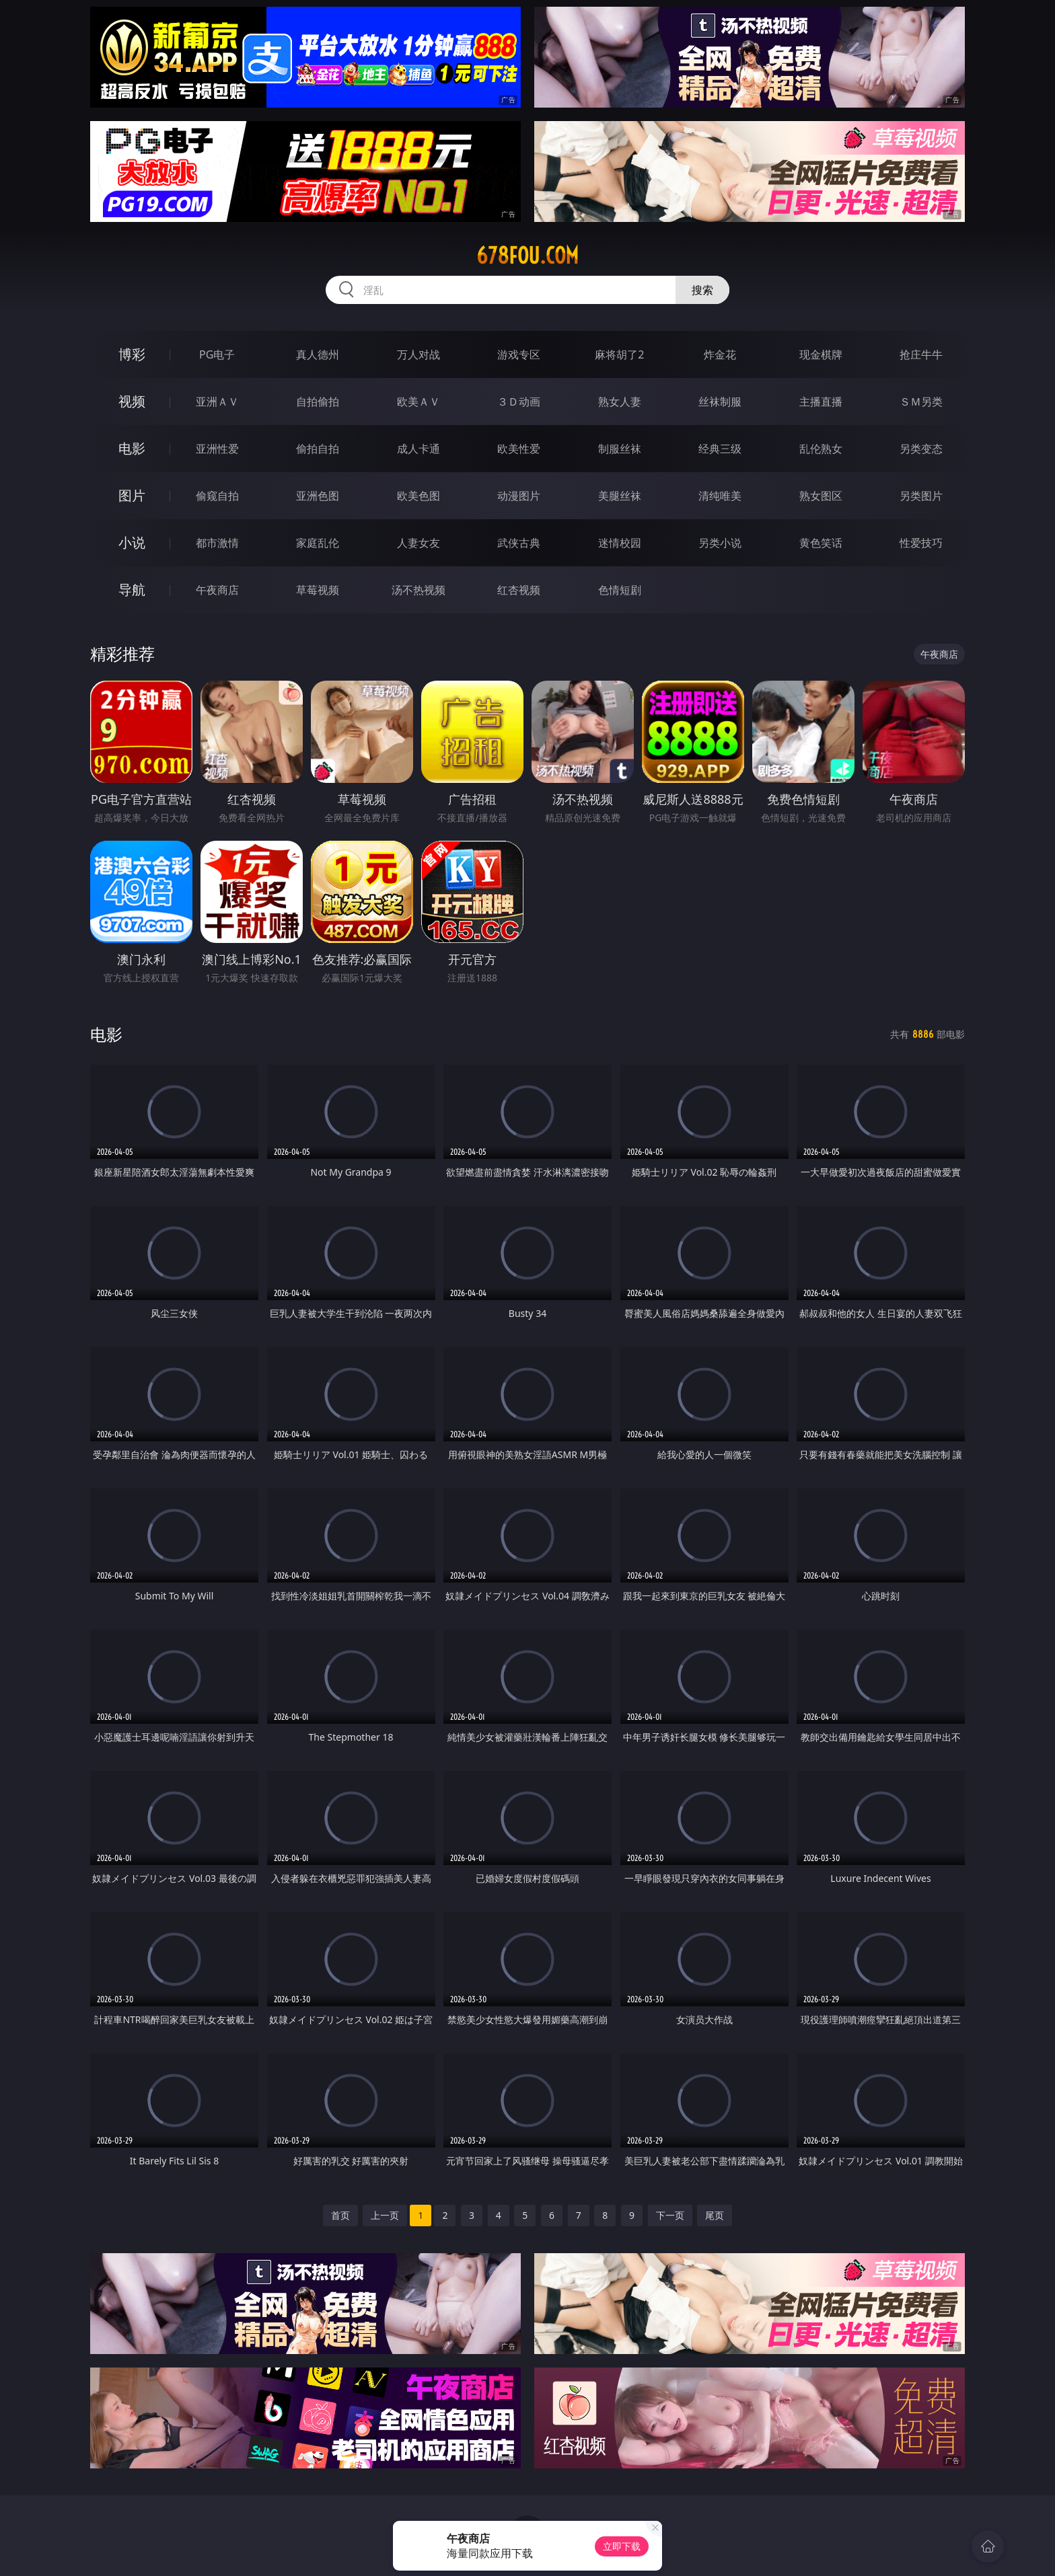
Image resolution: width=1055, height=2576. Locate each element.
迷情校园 (619, 542)
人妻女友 (418, 542)
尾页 (714, 2215)
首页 (340, 2215)
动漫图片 (518, 495)
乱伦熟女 (820, 448)
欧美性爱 (518, 448)
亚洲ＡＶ (217, 401)
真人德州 (317, 354)
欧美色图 (418, 495)
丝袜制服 (719, 401)
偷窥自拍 (217, 495)
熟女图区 (820, 495)
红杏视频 (518, 589)
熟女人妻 (619, 401)
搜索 (702, 289)
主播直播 (820, 401)
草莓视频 (317, 589)
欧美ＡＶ (418, 401)
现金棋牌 (820, 354)
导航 (131, 589)
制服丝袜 (619, 448)
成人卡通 (418, 448)
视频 (131, 401)
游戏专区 (518, 354)
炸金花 (720, 354)
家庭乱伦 (317, 542)
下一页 (670, 2215)
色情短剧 (619, 589)
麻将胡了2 (619, 354)
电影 (131, 448)
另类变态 (921, 448)
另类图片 (921, 495)
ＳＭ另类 (921, 401)
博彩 (131, 354)
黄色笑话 (820, 542)
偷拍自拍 (317, 448)
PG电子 (217, 354)
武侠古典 (518, 542)
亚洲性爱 (217, 448)
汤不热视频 (418, 589)
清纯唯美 (719, 495)
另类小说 (719, 542)
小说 (131, 542)
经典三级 (719, 448)
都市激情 (217, 542)
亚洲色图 (317, 495)
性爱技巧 (921, 542)
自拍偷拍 (317, 401)
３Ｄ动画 (518, 401)
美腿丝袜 (619, 495)
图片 (131, 495)
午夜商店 (217, 589)
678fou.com (527, 255)
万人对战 (418, 354)
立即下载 (622, 2546)
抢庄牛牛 (921, 354)
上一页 (385, 2215)
